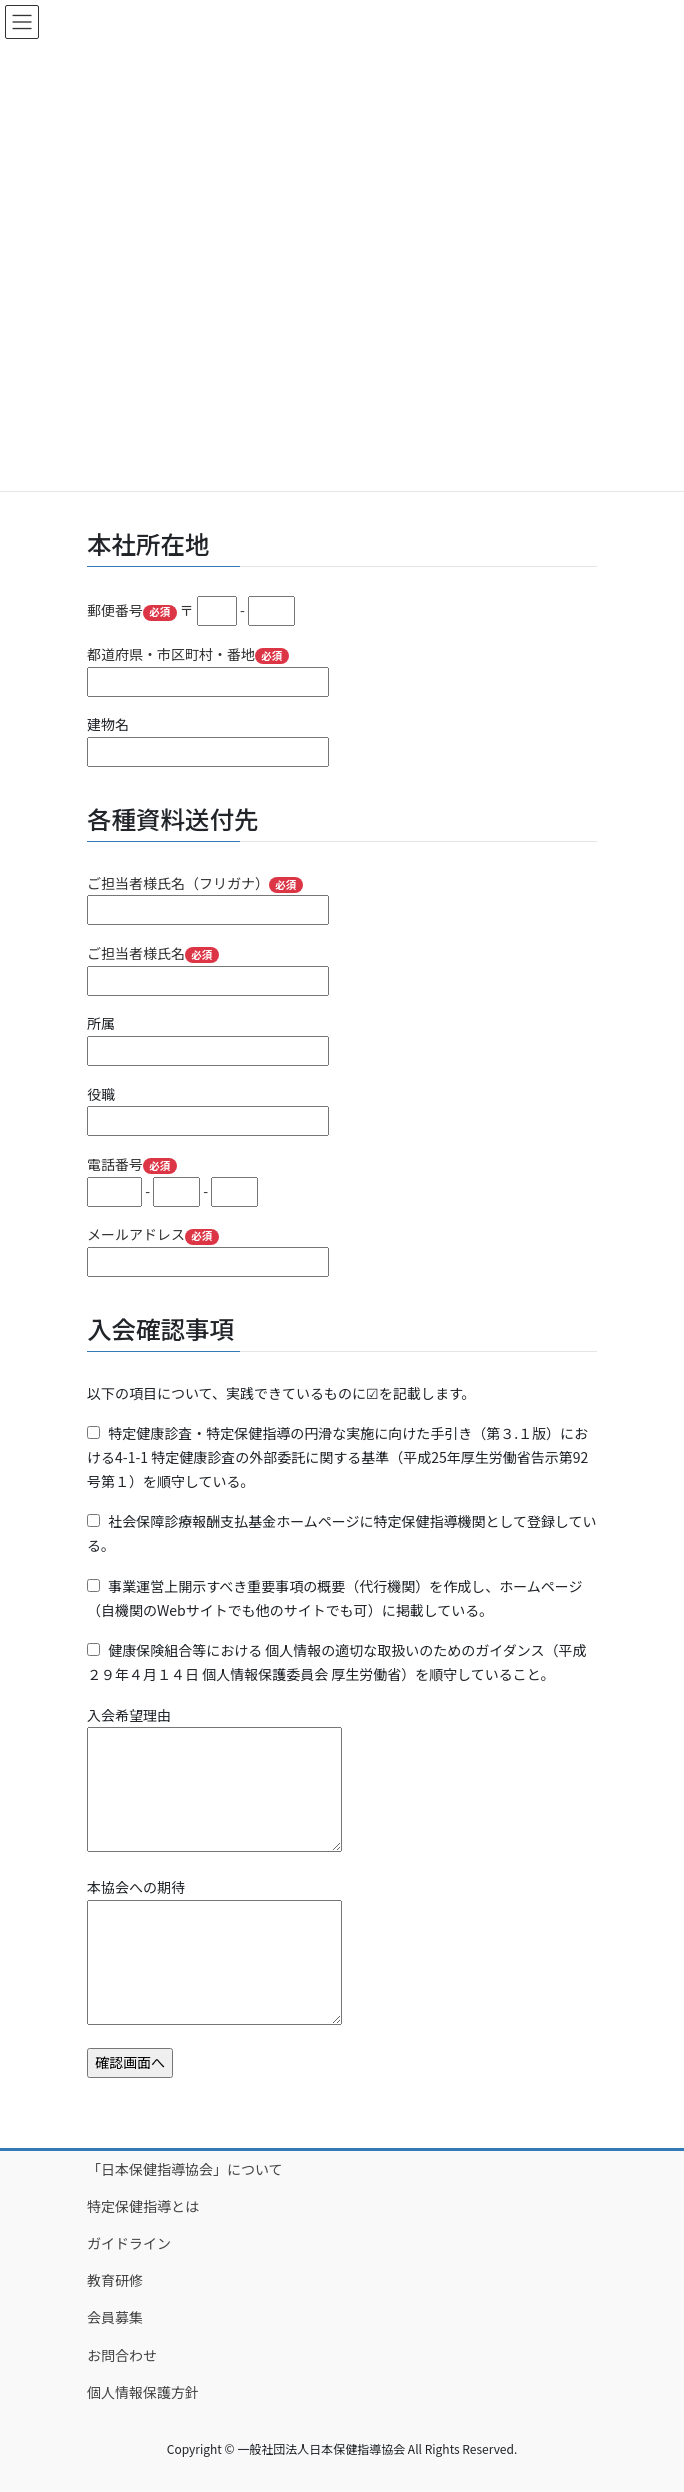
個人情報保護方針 (143, 2392)
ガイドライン (129, 2243)
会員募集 (115, 2317)
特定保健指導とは (143, 2206)
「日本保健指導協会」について (185, 2169)
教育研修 (115, 2280)
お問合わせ (122, 2355)
